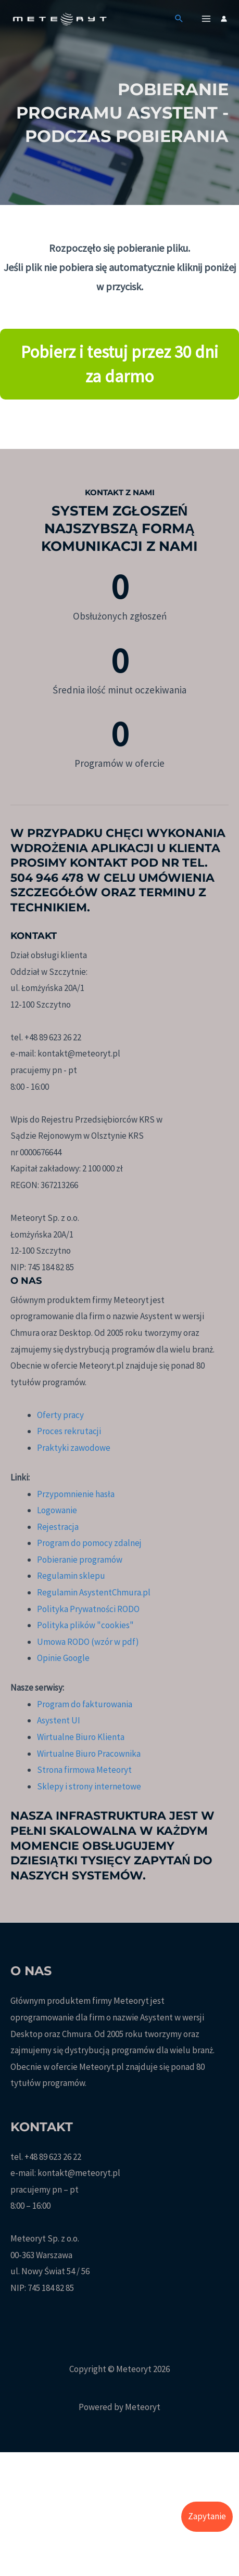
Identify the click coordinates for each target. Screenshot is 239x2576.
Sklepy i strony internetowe (89, 1786)
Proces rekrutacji (69, 1431)
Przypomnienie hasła (76, 1494)
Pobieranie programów (79, 1559)
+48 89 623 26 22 (52, 2156)
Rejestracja (58, 1526)
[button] (179, 18)
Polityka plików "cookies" (85, 1625)
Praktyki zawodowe (73, 1447)
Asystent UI (58, 1720)
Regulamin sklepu (71, 1575)
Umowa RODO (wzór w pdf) (88, 1641)
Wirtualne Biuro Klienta (80, 1737)
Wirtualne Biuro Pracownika (89, 1753)
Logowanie (57, 1510)
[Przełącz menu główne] (207, 19)
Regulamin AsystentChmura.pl (93, 1592)
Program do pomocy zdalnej (89, 1543)
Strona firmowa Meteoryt (84, 1769)
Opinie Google (63, 1658)
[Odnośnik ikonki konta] (224, 19)
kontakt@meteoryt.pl (78, 2173)
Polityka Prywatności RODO (88, 1609)
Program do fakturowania (84, 1704)
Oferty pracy (60, 1415)
